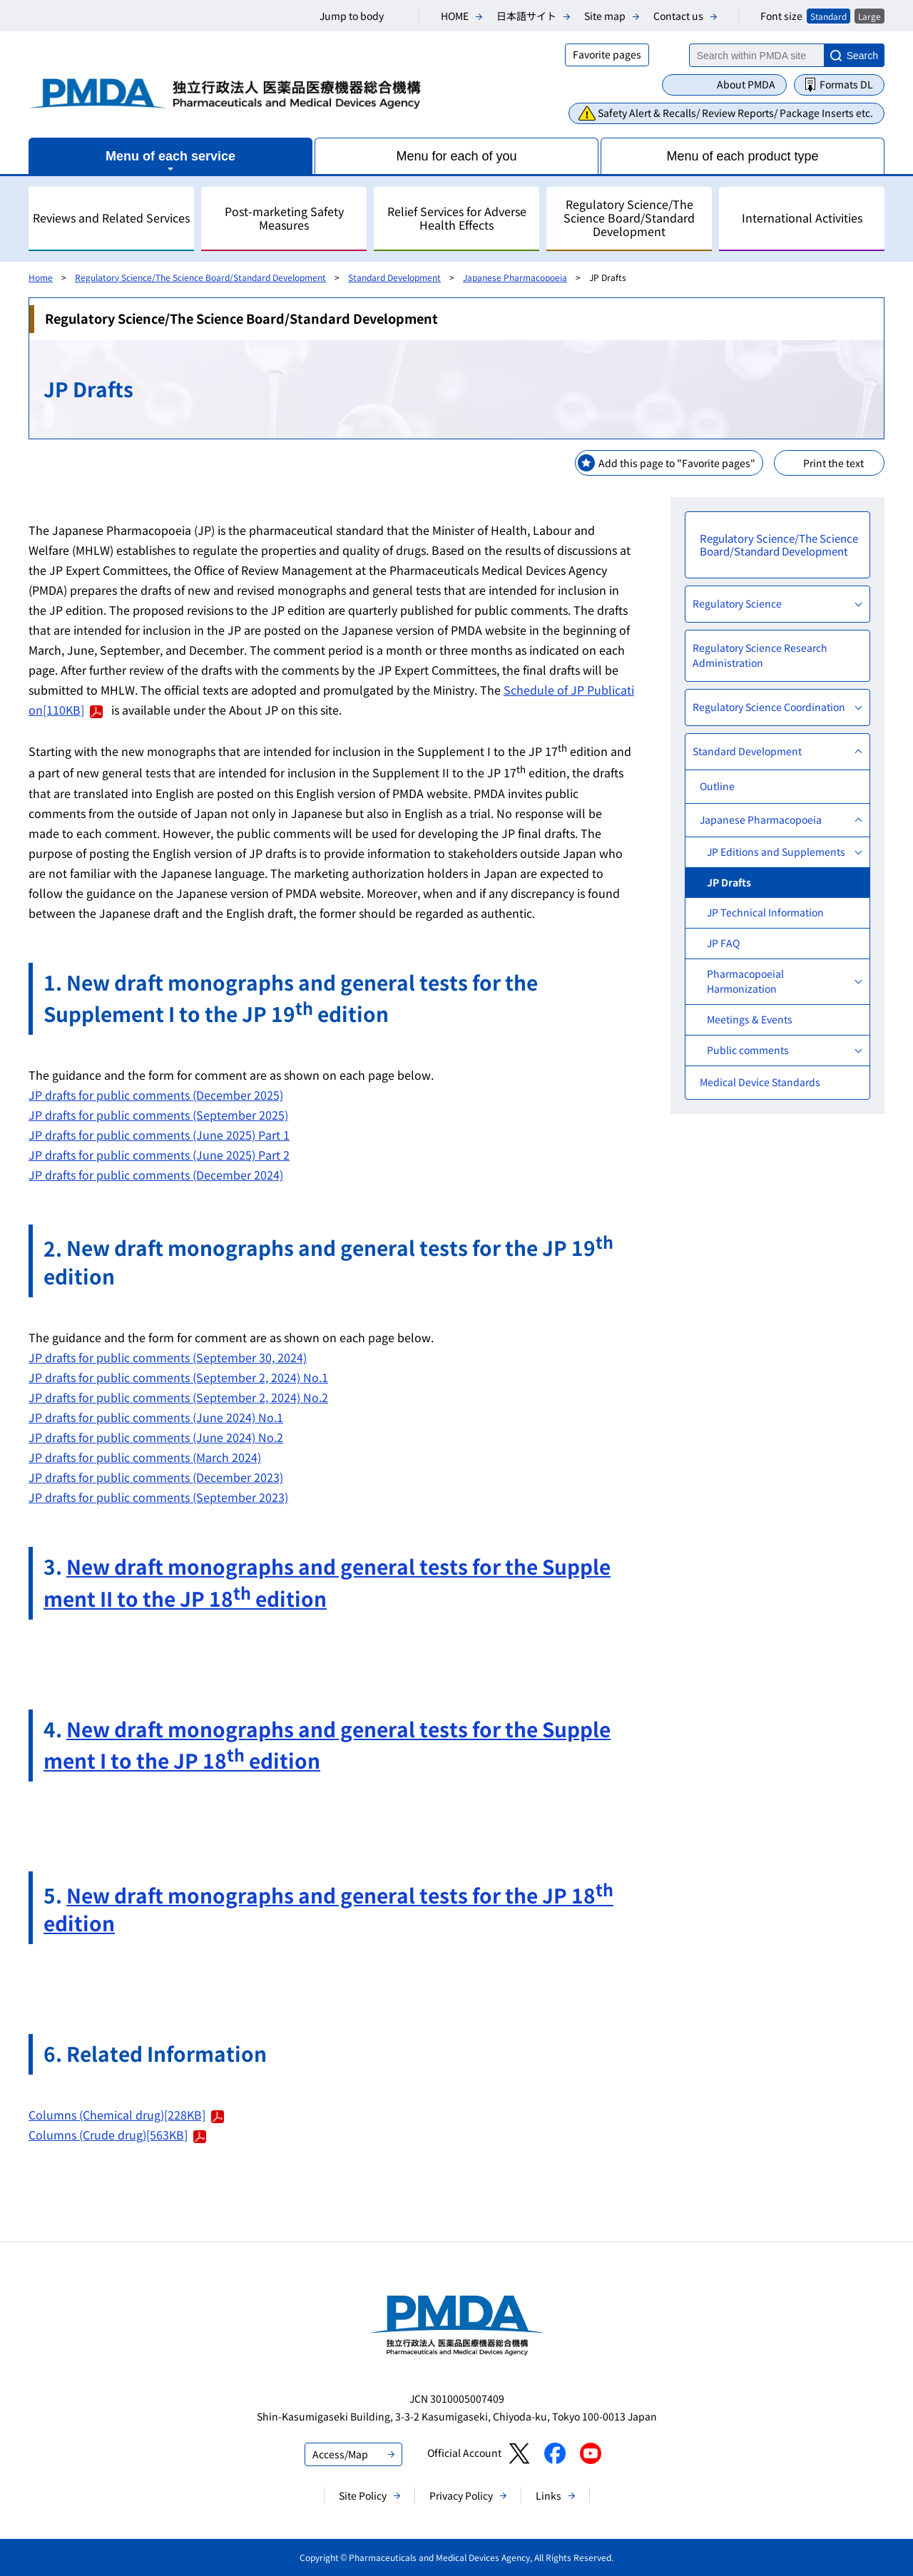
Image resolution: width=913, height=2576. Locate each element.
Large (869, 16)
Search (862, 55)
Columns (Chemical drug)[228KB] (126, 2114)
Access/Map (340, 2454)
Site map (605, 16)
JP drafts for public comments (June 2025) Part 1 (159, 1134)
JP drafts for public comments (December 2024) (156, 1174)
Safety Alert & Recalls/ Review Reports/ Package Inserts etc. (735, 113)
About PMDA (746, 84)
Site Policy (363, 2495)
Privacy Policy (461, 2495)
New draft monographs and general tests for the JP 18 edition (328, 1909)
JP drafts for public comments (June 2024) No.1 (156, 1417)
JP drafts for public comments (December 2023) (156, 1477)
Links (548, 2495)
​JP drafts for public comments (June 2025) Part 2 (159, 1154)
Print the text (833, 463)
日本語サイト (526, 16)
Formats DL (846, 84)
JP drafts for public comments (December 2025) (156, 1094)
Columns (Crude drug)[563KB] (117, 2134)
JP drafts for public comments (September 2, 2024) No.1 (178, 1377)
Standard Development (394, 277)
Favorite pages (607, 54)
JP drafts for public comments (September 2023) (158, 1497)
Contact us (678, 16)
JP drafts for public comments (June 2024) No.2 (156, 1437)
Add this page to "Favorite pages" (676, 463)
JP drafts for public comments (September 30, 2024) (168, 1357)
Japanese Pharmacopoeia (515, 277)
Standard (828, 16)
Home (41, 277)
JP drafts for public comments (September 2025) (158, 1114)
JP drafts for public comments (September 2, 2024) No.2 (178, 1397)
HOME (455, 16)
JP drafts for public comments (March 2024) (145, 1457)
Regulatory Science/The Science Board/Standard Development (200, 277)
